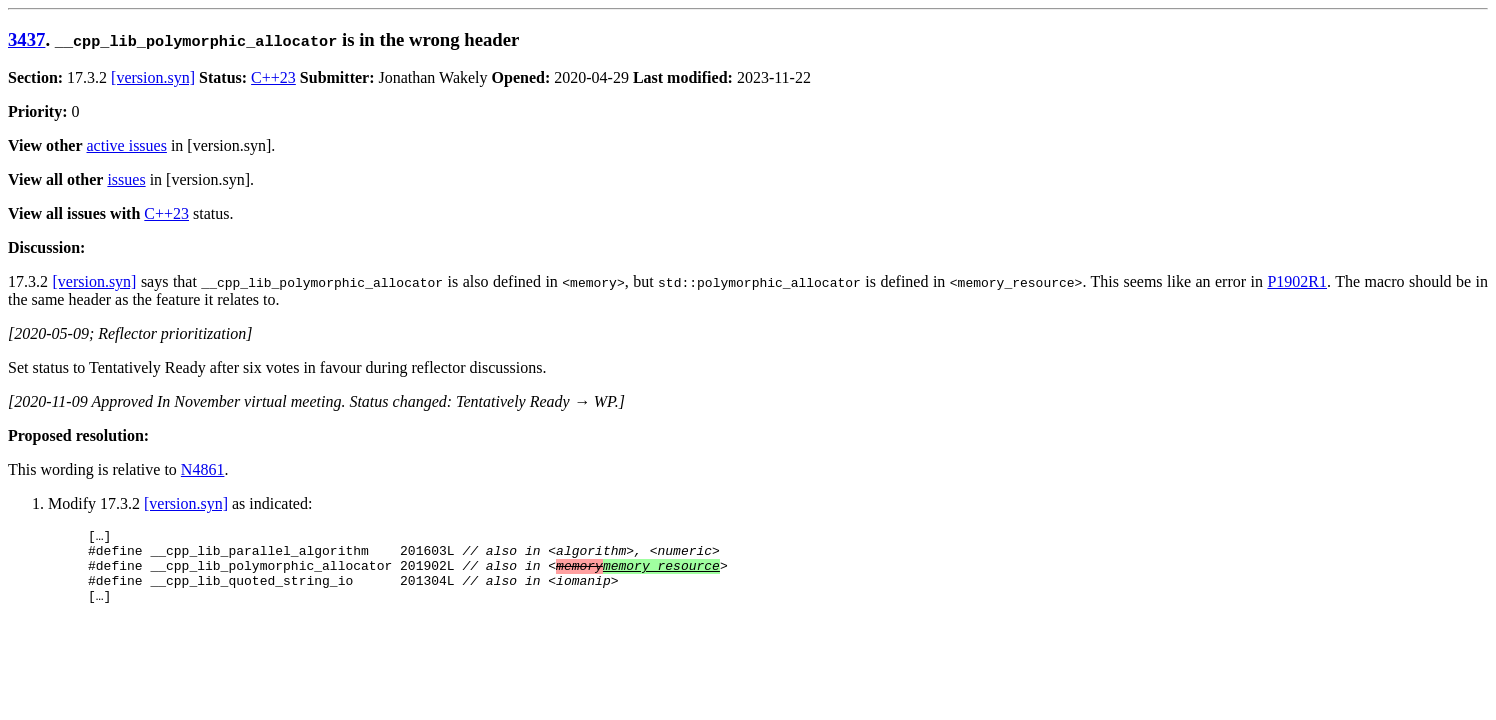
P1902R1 (1297, 281)
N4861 (203, 469)
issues (126, 179)
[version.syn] (153, 77)
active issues (127, 145)
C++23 (273, 77)
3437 (26, 39)
